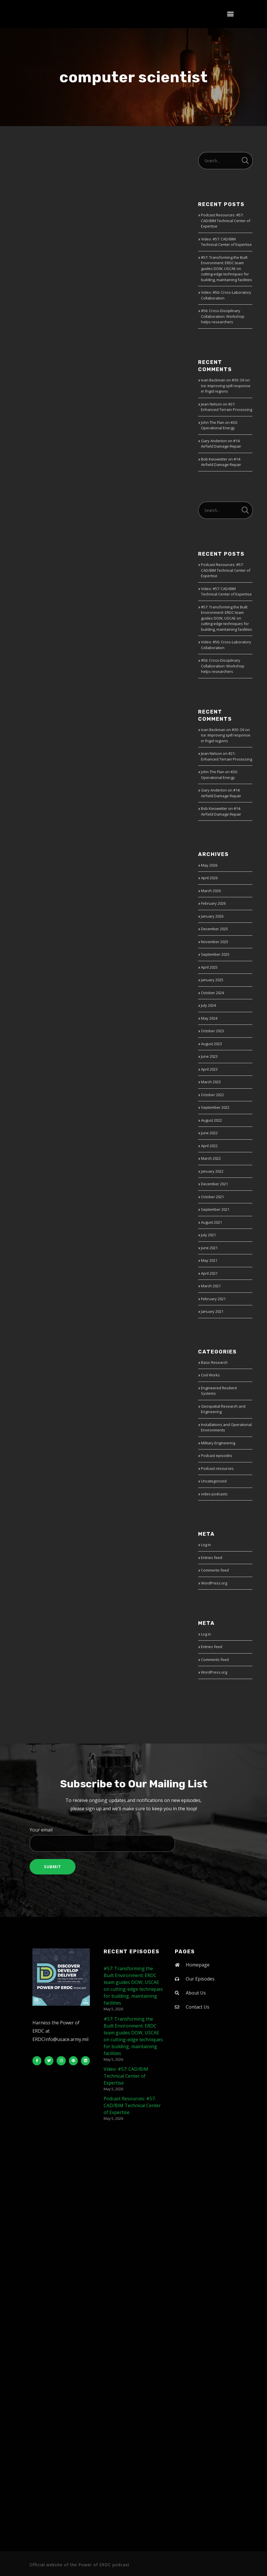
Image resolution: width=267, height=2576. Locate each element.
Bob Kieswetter (214, 459)
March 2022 (211, 1158)
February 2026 (213, 903)
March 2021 (211, 1285)
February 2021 (213, 1298)
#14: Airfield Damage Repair (221, 443)
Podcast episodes (216, 1455)
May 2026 (209, 865)
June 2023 (209, 1056)
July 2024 (208, 1005)
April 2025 (209, 967)
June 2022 (209, 1132)
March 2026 (211, 890)
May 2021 (209, 1260)
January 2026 (212, 916)
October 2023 (212, 1030)
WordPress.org (214, 1583)
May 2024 (209, 1018)
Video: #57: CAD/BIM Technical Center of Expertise (226, 241)
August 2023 (211, 1043)
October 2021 (212, 1196)
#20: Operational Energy (219, 425)
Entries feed (211, 1557)
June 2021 (209, 1247)
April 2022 (209, 1145)
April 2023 (209, 1069)
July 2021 (208, 1234)
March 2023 (211, 1081)
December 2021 (214, 1183)
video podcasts (214, 1493)
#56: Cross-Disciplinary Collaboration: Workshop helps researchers (222, 316)
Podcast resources (217, 1468)
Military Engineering (218, 1442)
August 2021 (211, 1222)
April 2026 (209, 877)
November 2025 (214, 941)
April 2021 (209, 1273)
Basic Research (214, 1362)
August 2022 (211, 1120)
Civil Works (210, 1375)
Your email (133, 1839)
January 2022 (212, 1171)
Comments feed (215, 1570)
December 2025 (214, 928)
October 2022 (212, 1094)
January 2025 (212, 979)
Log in (206, 1544)
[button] (230, 14)
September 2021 (215, 1209)
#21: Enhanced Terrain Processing (226, 406)
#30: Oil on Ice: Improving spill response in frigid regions (225, 385)
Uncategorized (214, 1481)
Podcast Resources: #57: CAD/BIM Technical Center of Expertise (225, 220)
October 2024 (212, 992)
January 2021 (212, 1311)
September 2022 (215, 1107)
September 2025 (215, 954)
